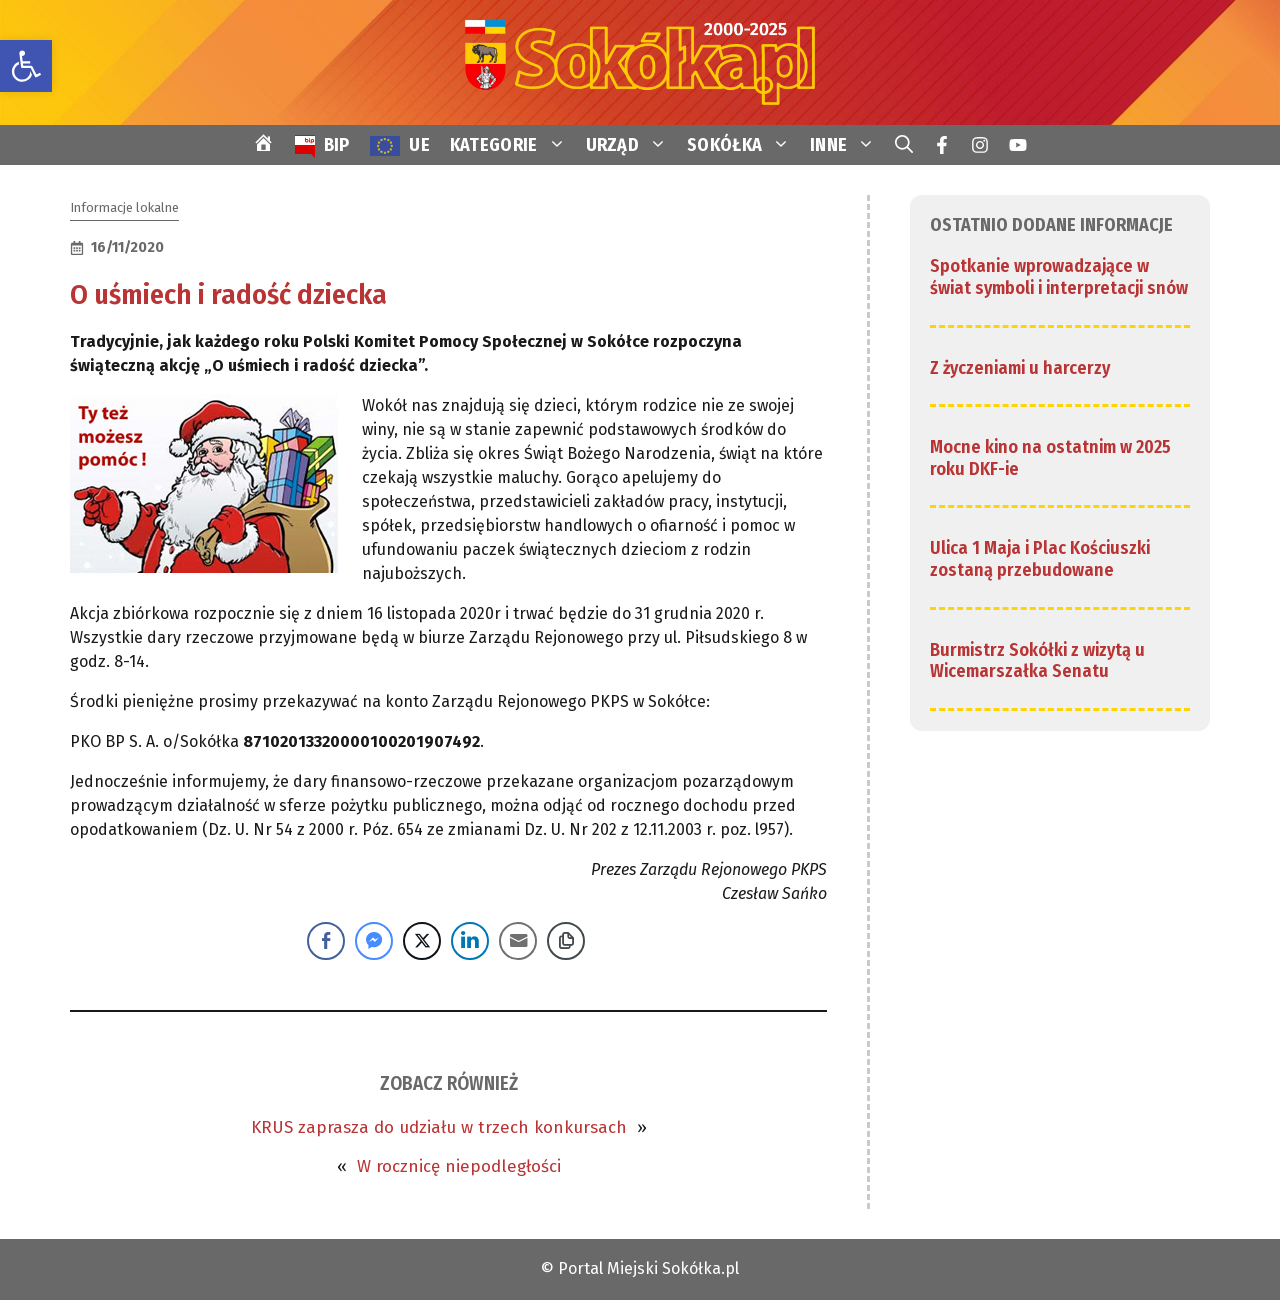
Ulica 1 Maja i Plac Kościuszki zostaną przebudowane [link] (1040, 559)
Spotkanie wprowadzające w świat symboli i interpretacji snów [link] (1059, 277)
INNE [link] (847, 145)
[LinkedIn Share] (470, 941)
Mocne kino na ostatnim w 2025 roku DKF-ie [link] (1050, 458)
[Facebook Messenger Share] (374, 941)
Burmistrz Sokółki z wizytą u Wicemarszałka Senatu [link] (1037, 661)
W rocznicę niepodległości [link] (459, 1166)
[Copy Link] (566, 941)
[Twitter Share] (422, 941)
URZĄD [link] (632, 145)
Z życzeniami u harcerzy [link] (1020, 368)
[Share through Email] (518, 941)
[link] (26, 66)
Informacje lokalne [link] (124, 207)
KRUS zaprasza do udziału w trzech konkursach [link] (439, 1127)
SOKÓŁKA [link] (743, 145)
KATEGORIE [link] (513, 145)
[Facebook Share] (326, 941)
